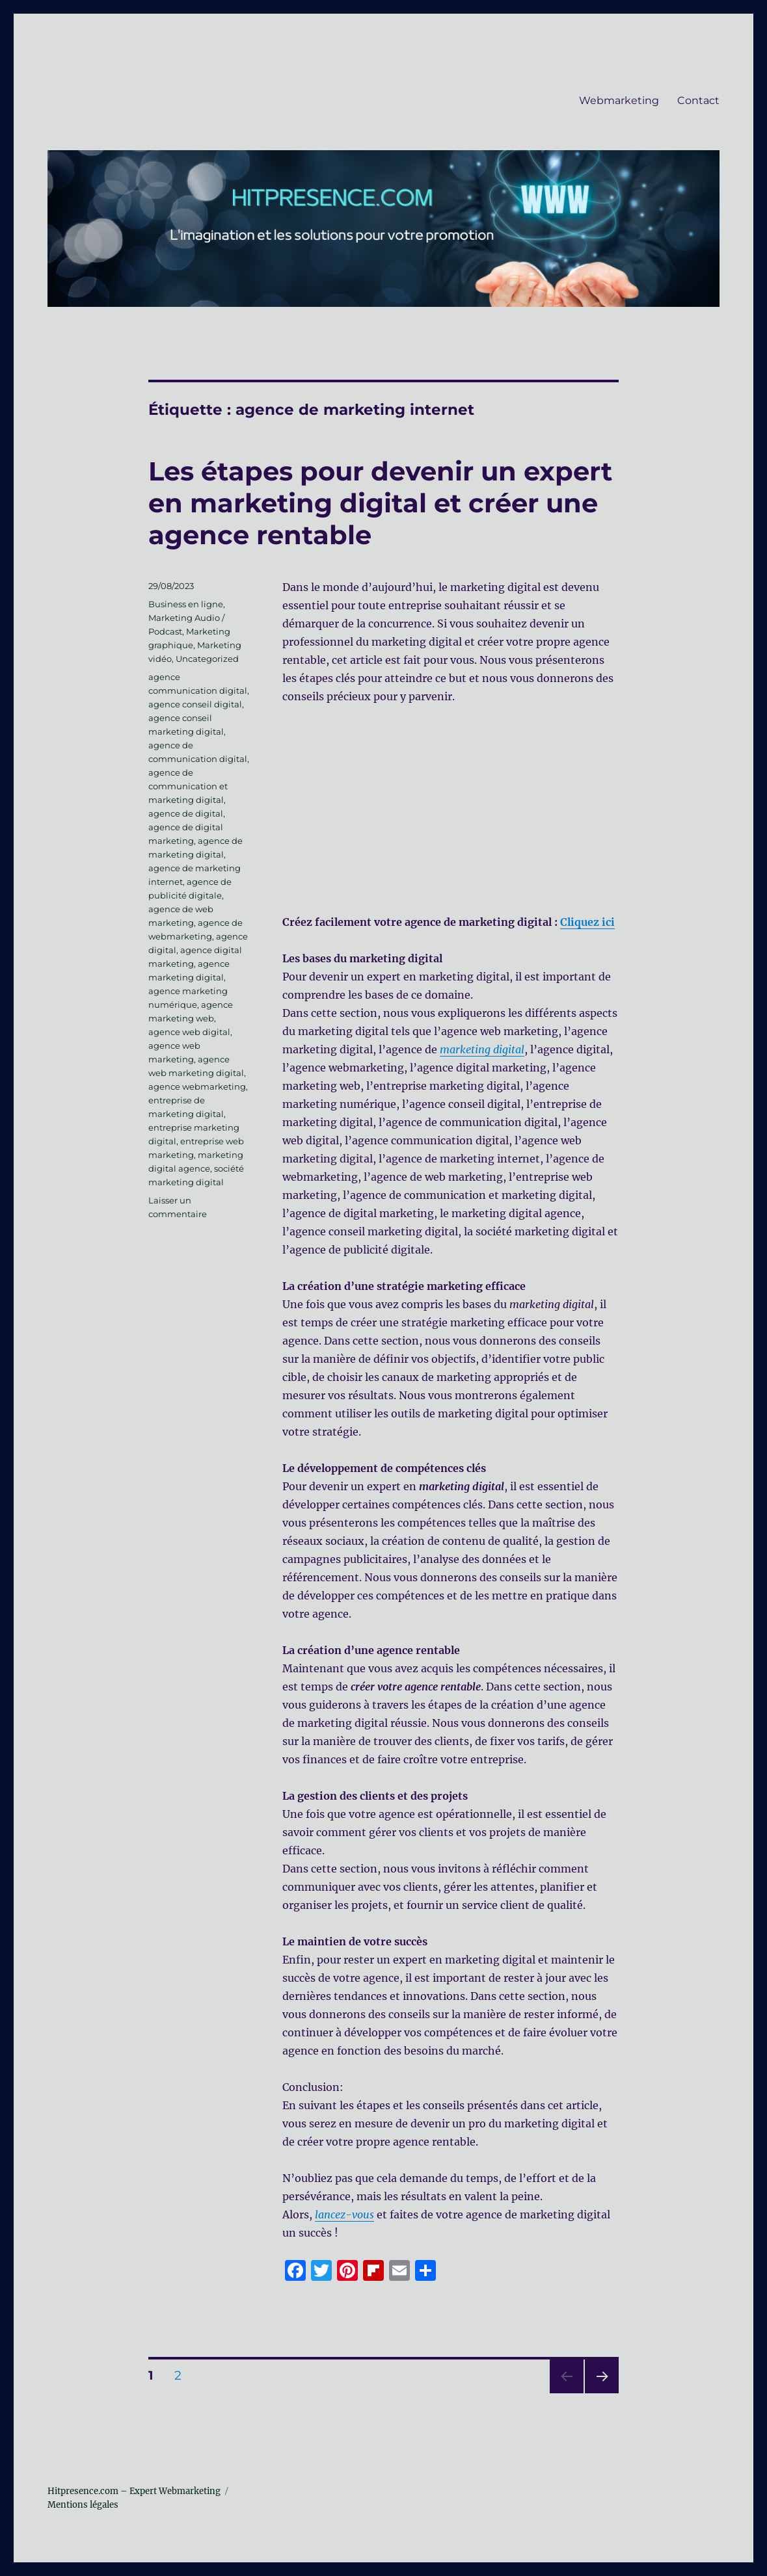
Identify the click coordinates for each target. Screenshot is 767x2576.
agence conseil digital (195, 704)
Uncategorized (207, 658)
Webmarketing (619, 100)
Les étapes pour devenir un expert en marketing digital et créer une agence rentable (380, 503)
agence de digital (185, 813)
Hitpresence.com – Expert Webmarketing (134, 2491)
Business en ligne (185, 604)
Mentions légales (82, 2504)
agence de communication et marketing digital (188, 786)
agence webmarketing (197, 1086)
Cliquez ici (587, 921)
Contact (698, 100)
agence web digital (189, 1032)
